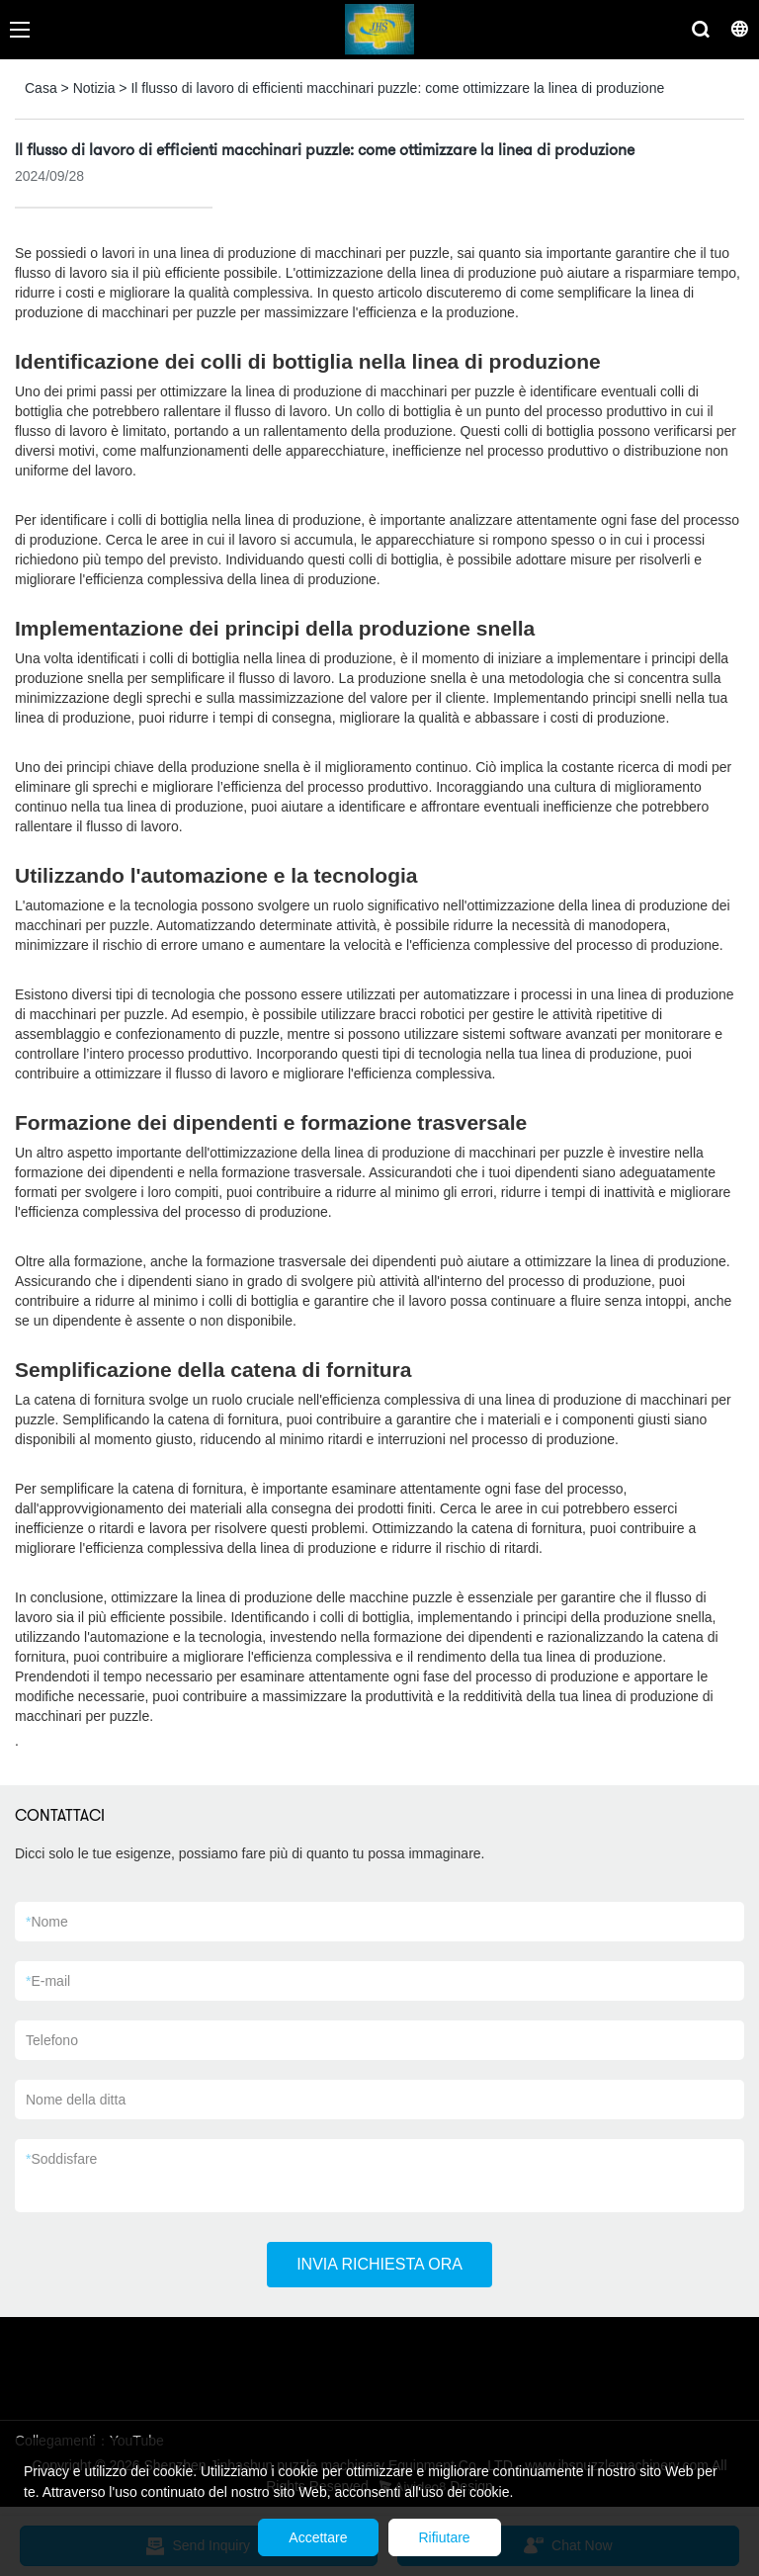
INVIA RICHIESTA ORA (379, 2264)
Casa (41, 88)
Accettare (318, 2537)
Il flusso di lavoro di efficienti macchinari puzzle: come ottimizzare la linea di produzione (397, 88)
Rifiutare (444, 2537)
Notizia (94, 88)
